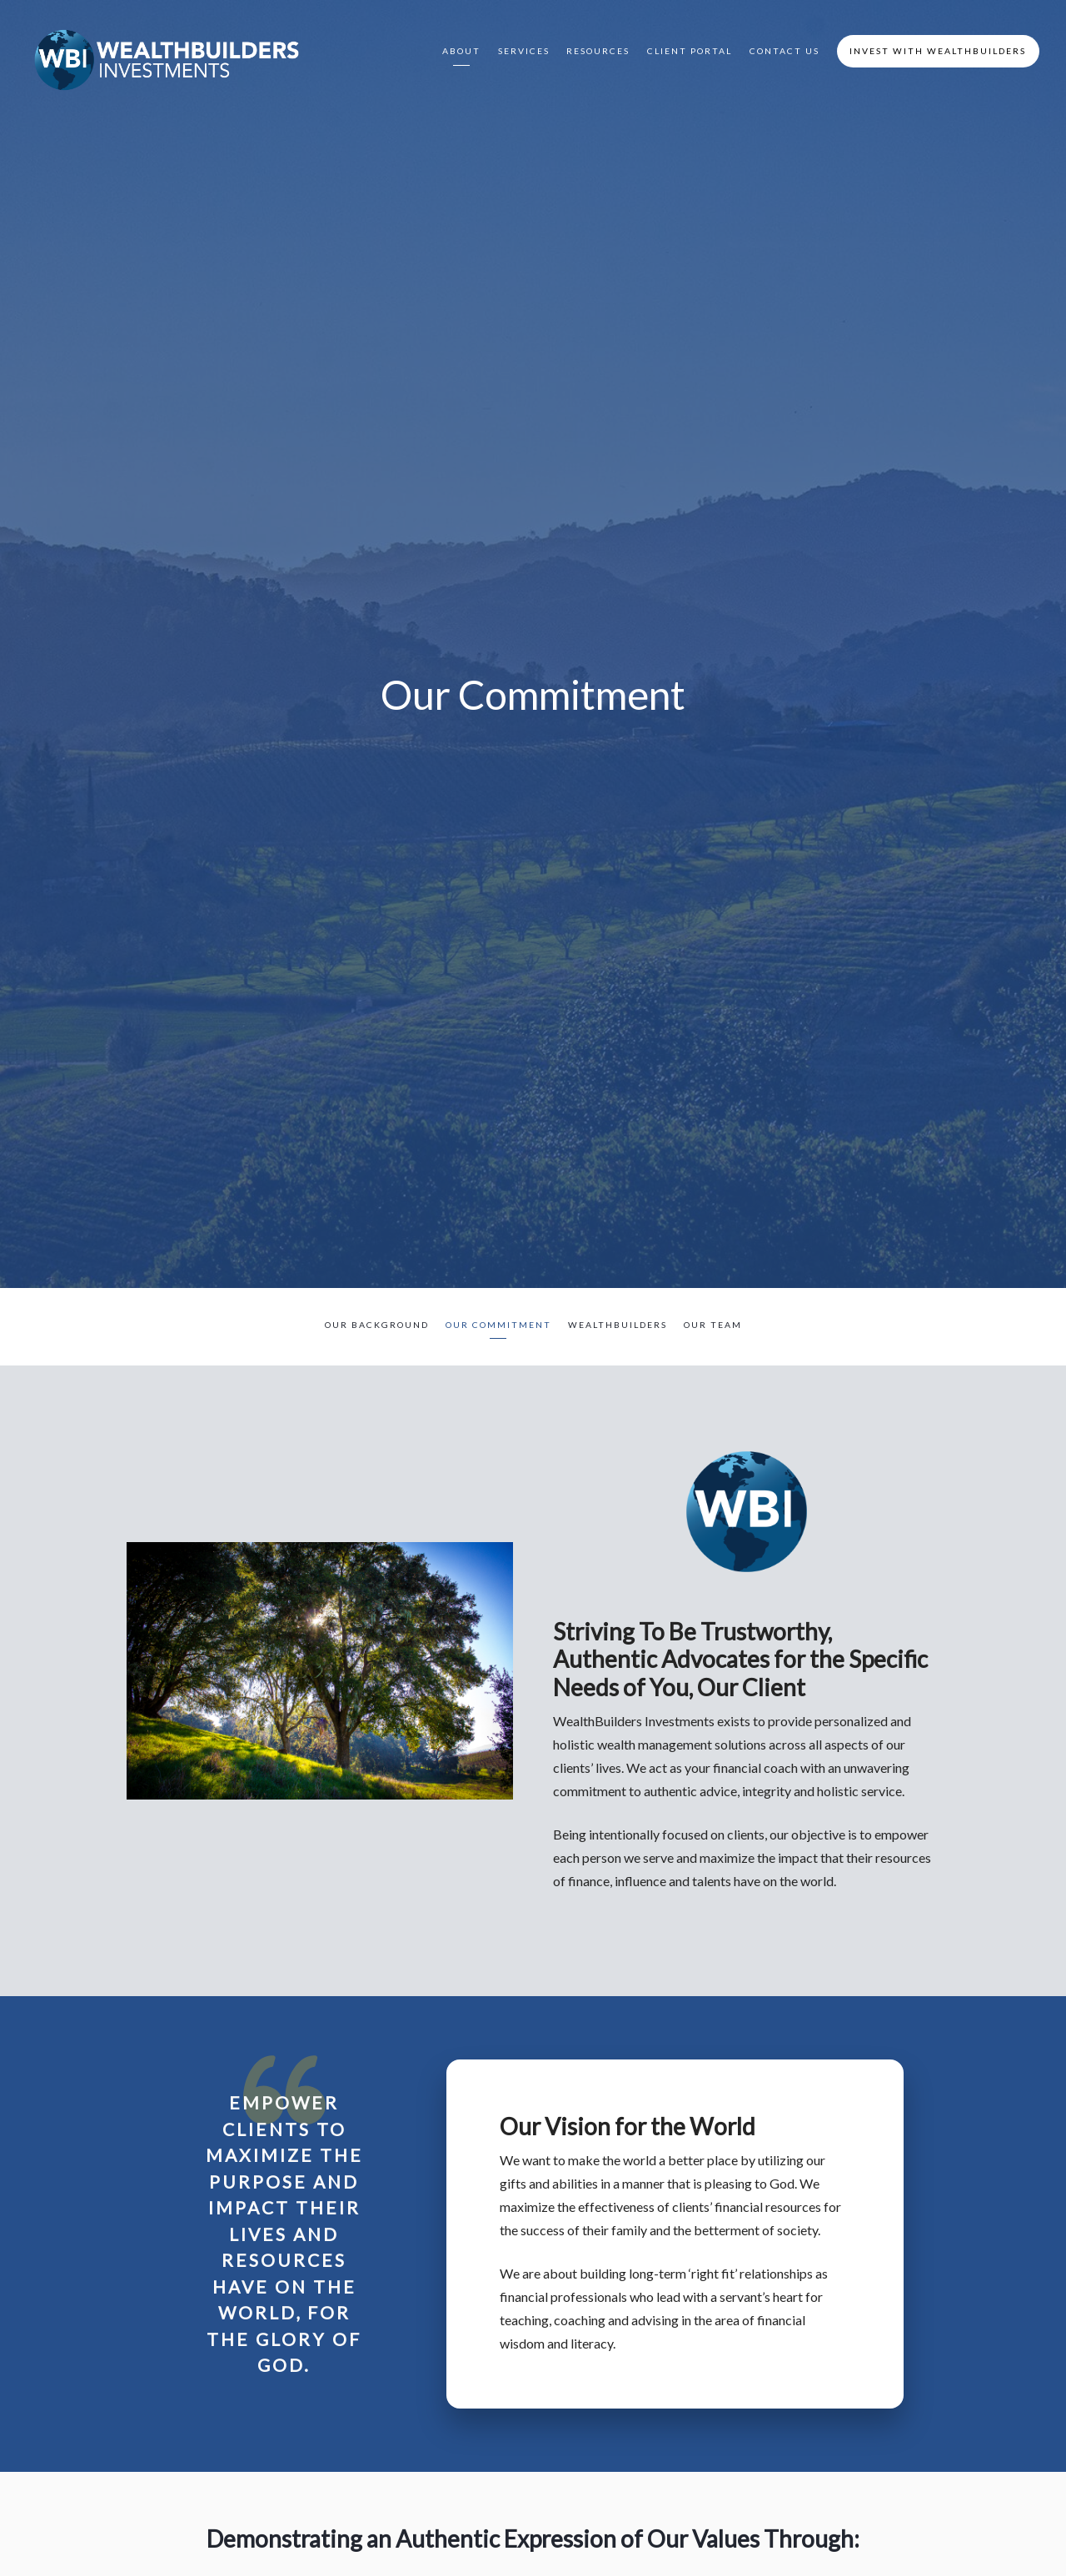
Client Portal (689, 51)
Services (524, 51)
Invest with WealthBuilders (937, 51)
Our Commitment (498, 1325)
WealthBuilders (617, 1325)
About (461, 51)
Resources (598, 51)
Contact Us (784, 51)
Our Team (713, 1325)
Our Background (377, 1325)
